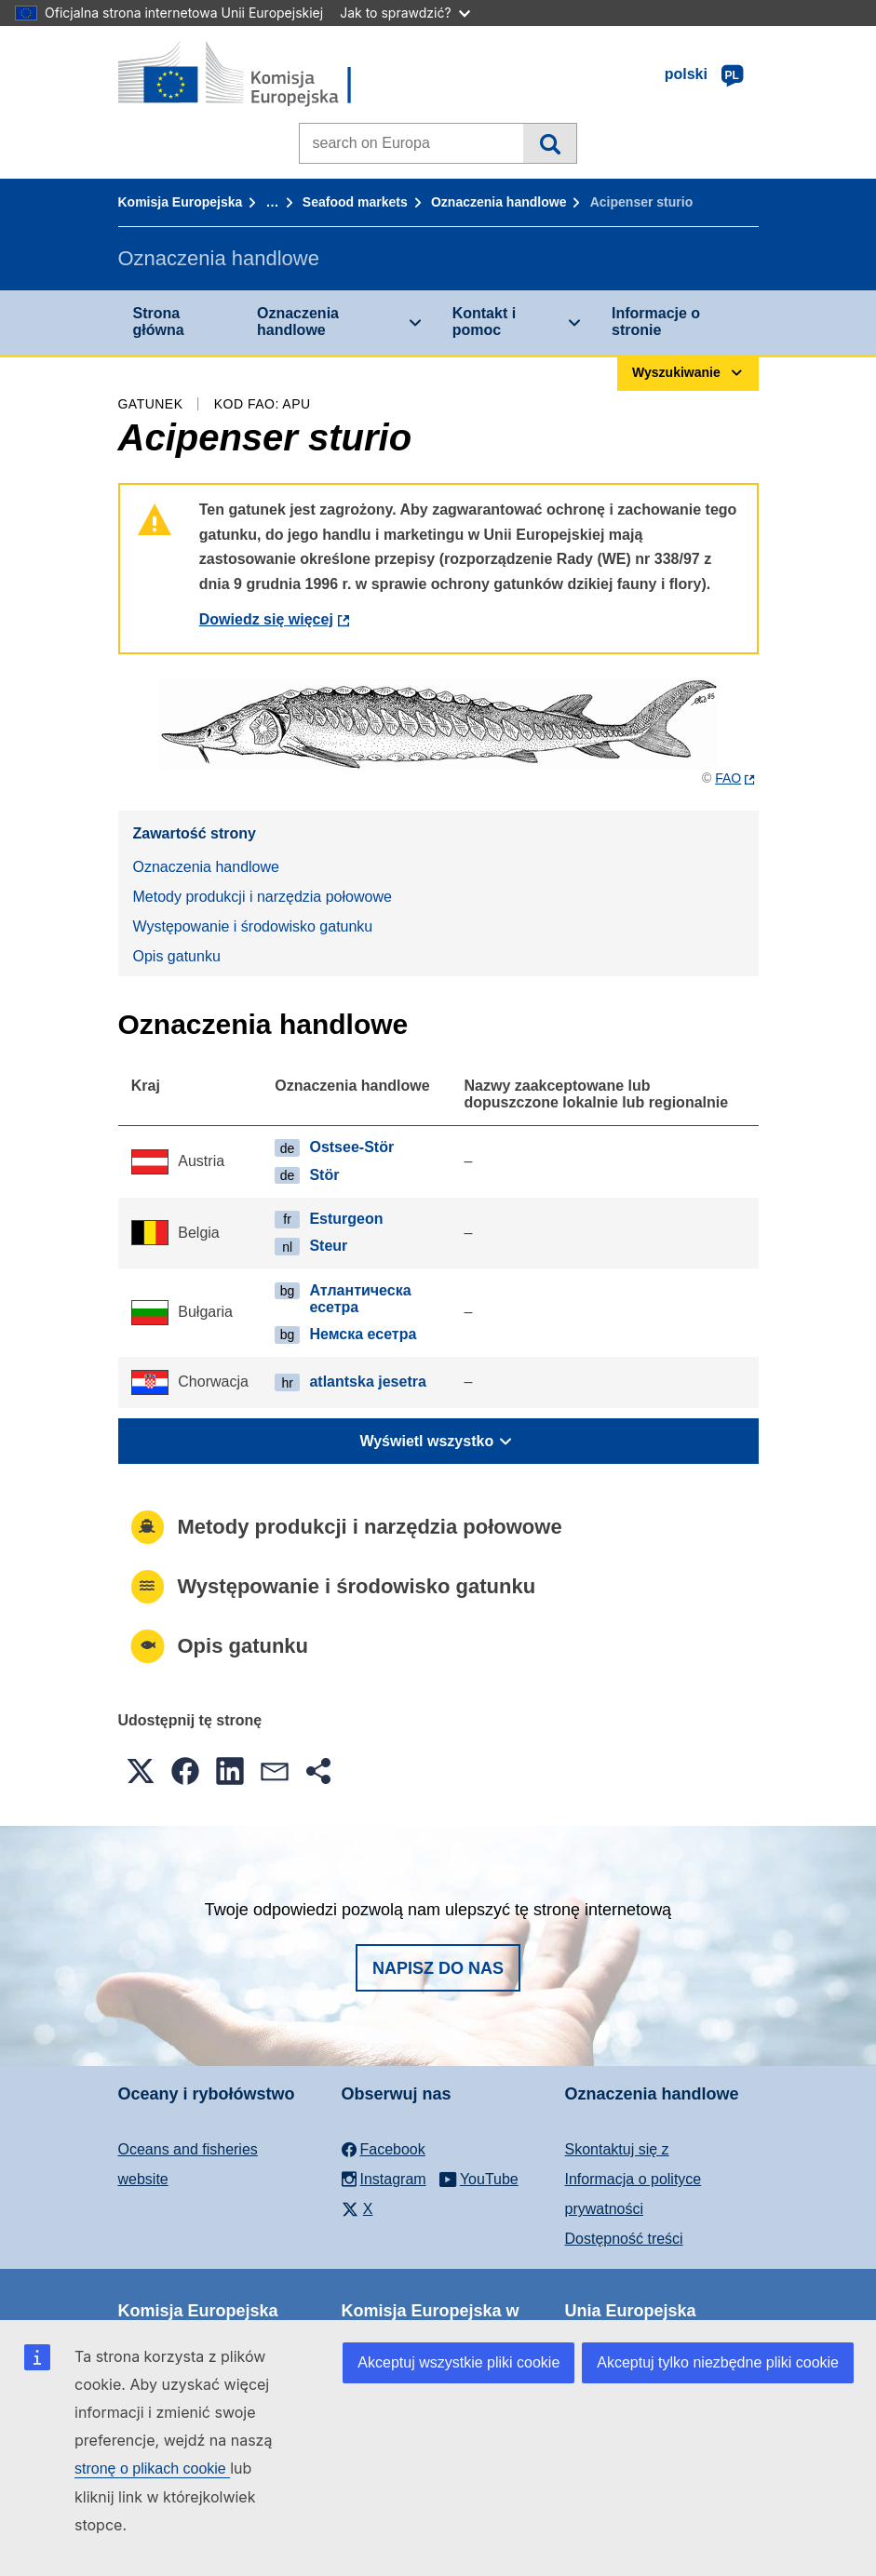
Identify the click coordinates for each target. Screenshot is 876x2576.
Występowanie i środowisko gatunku (253, 926)
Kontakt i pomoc (484, 321)
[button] (140, 1771)
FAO (728, 778)
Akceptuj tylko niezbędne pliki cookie (718, 2362)
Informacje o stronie (656, 321)
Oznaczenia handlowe (498, 202)
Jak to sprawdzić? (404, 12)
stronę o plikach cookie (152, 2468)
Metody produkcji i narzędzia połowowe (262, 897)
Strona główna (158, 321)
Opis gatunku (177, 956)
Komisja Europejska (180, 202)
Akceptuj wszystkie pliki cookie (458, 2362)
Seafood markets (355, 202)
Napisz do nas (438, 1968)
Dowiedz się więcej (266, 619)
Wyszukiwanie (549, 143)
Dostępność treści (624, 2239)
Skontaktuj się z (617, 2149)
